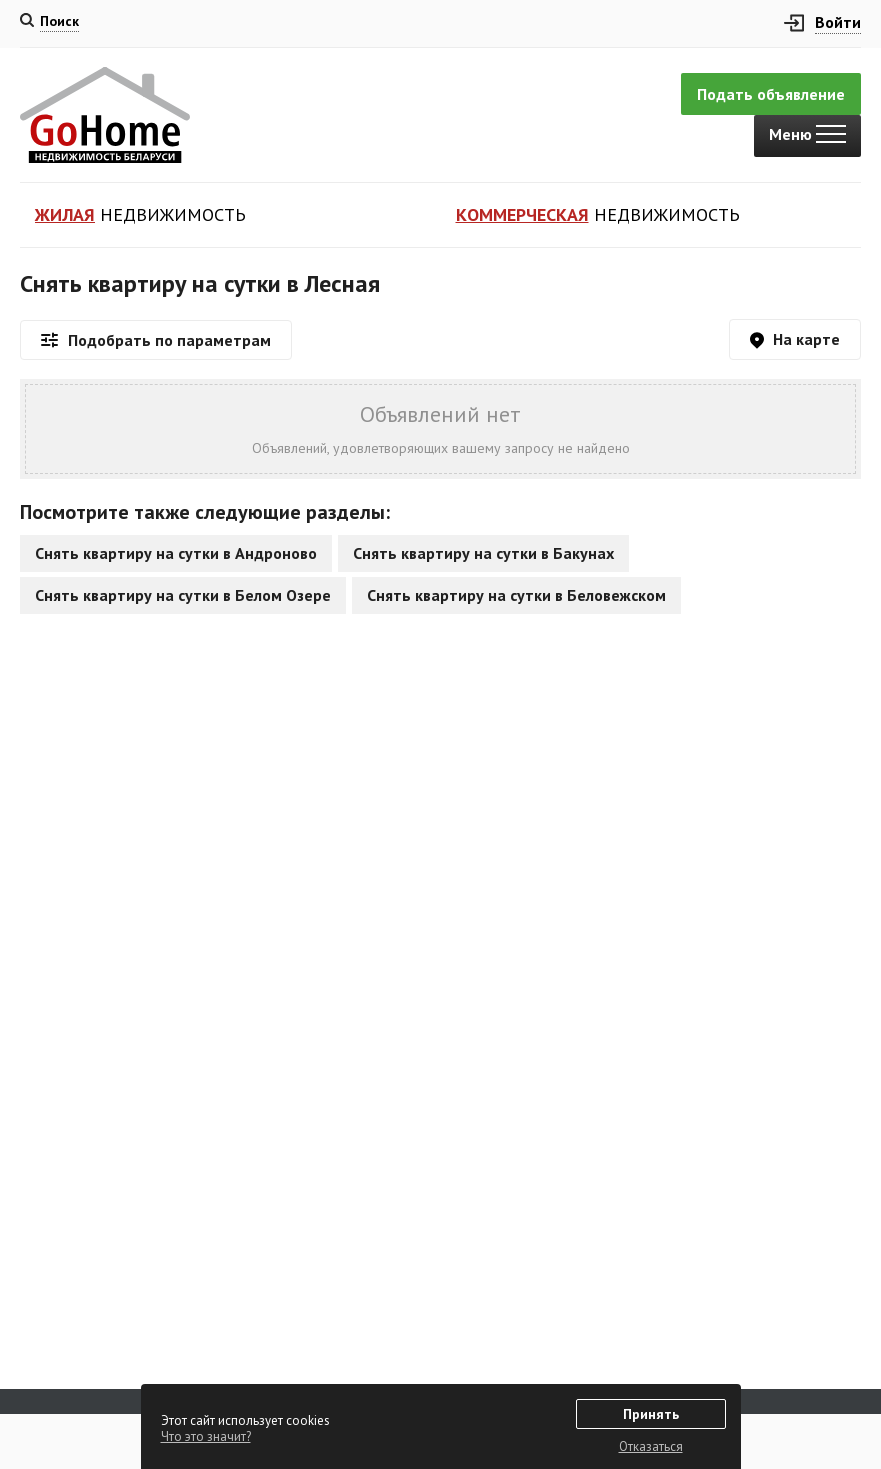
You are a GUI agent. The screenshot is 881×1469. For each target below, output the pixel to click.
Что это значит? (206, 1436)
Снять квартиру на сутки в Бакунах (483, 553)
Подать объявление (771, 94)
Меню (807, 134)
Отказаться (651, 1446)
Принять (651, 1414)
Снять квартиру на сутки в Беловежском (516, 595)
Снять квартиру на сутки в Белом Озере (183, 595)
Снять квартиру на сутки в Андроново (176, 553)
